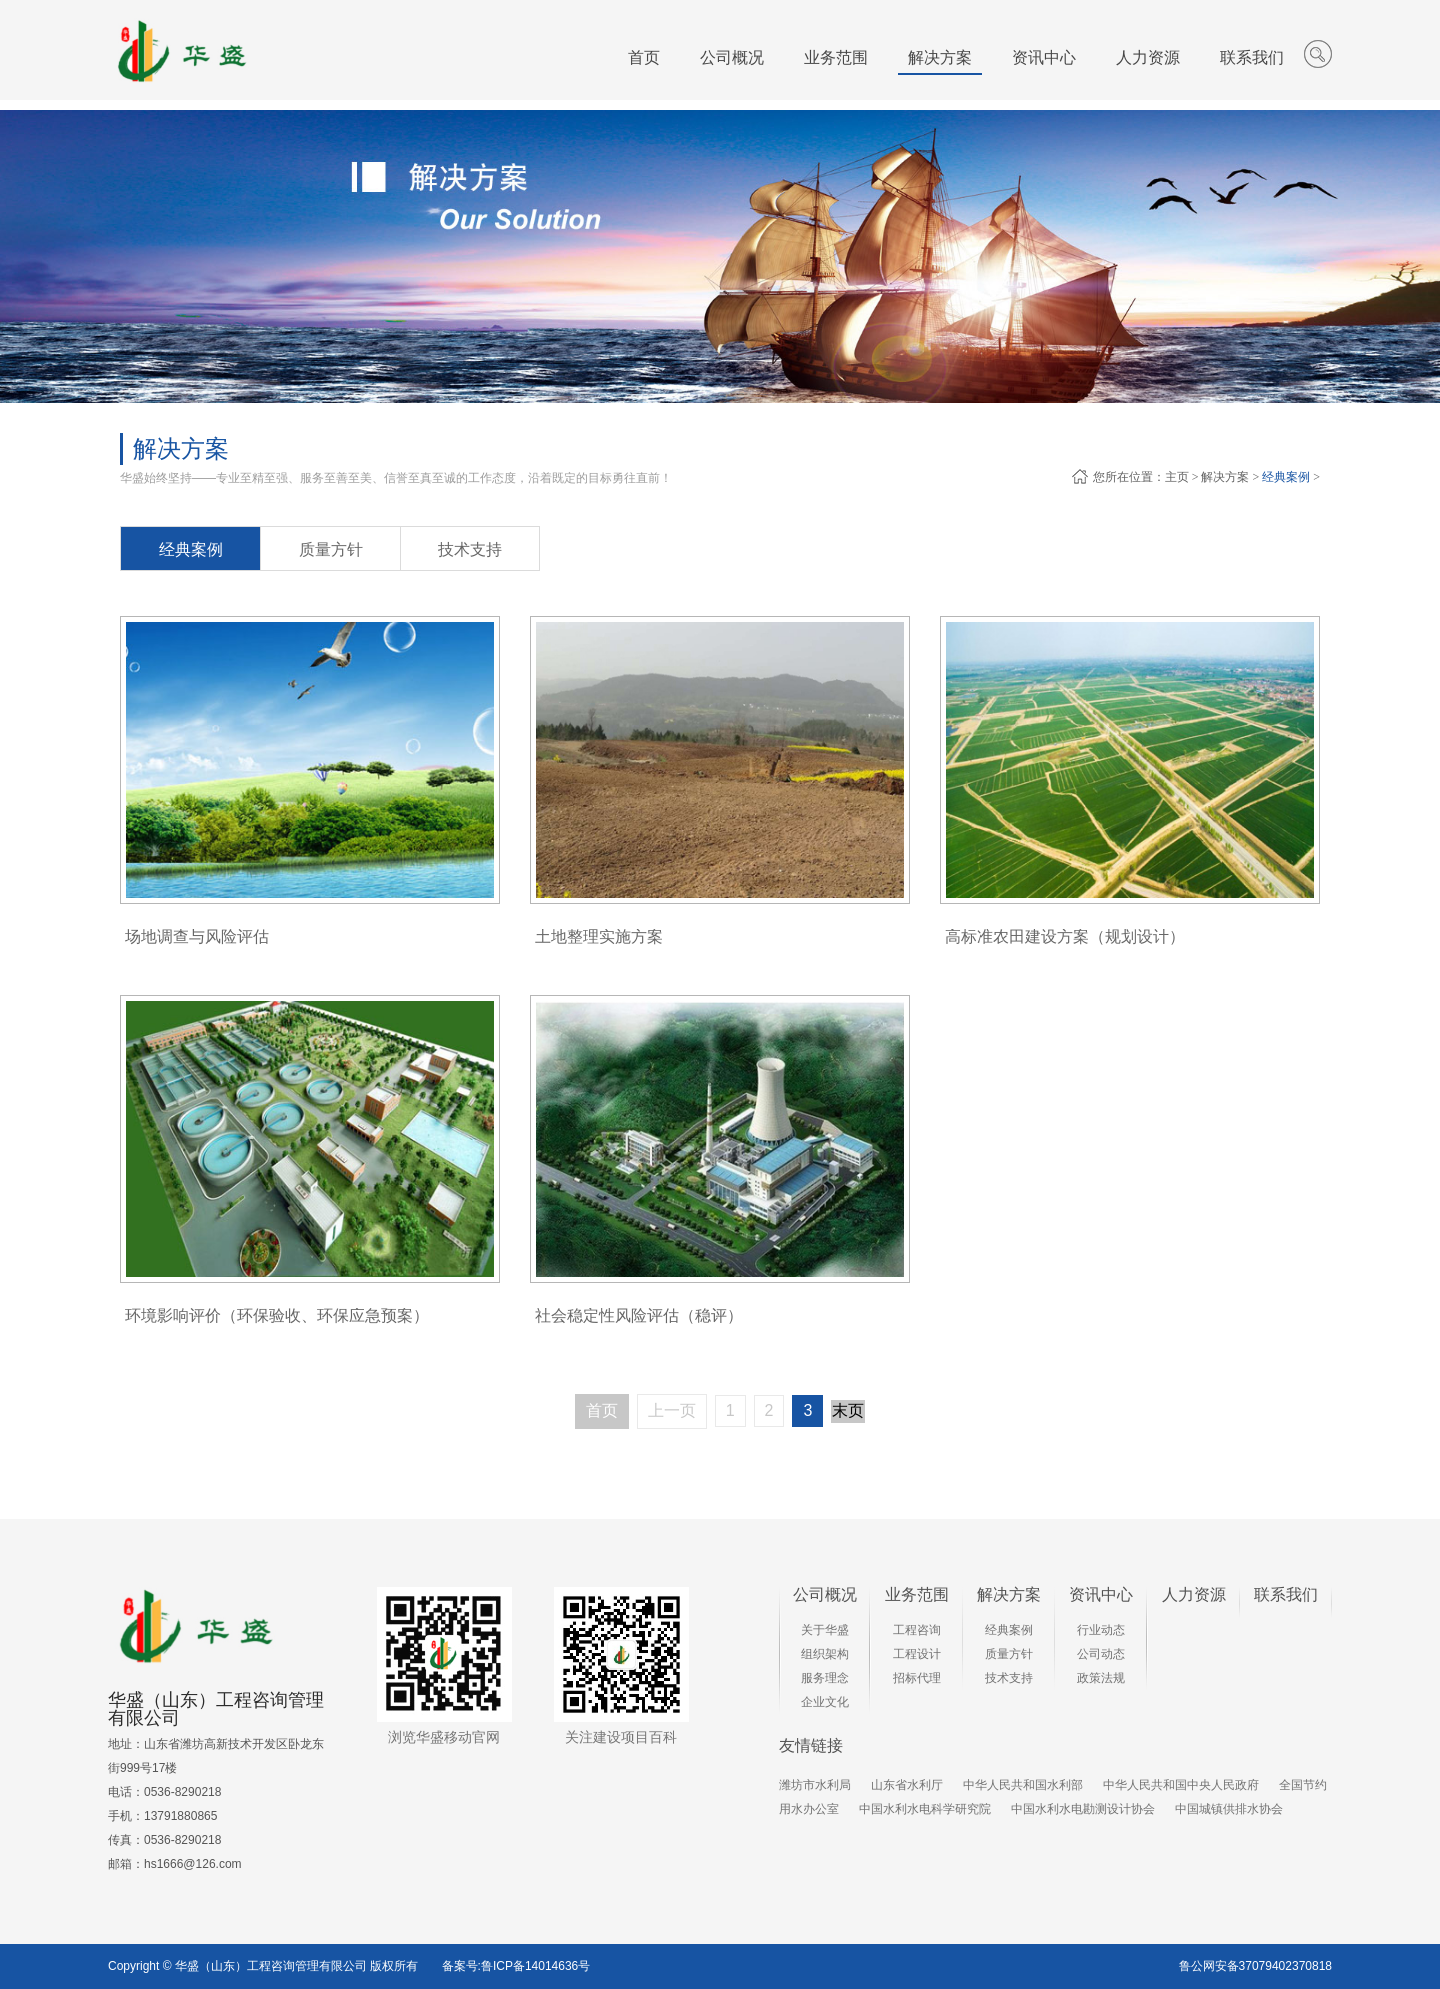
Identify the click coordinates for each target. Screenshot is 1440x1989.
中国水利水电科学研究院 (925, 1809)
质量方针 (331, 549)
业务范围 (917, 1594)
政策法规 (1101, 1678)
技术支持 (470, 549)
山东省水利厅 (907, 1785)
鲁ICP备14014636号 (535, 1966)
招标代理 (917, 1678)
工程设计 (917, 1654)
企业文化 (825, 1702)
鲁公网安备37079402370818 (1255, 1966)
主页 (1177, 477)
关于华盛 (825, 1630)
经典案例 (1286, 477)
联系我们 (1286, 1594)
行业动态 (1101, 1630)
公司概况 (825, 1594)
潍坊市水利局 (815, 1785)
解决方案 (1225, 477)
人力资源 (1194, 1594)
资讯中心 (1101, 1594)
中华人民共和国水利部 (1023, 1785)
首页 (644, 57)
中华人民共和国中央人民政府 (1181, 1785)
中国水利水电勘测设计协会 (1083, 1809)
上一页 (672, 1410)
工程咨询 (917, 1630)
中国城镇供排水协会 (1229, 1809)
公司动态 (1101, 1654)
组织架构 (825, 1654)
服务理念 (825, 1678)
